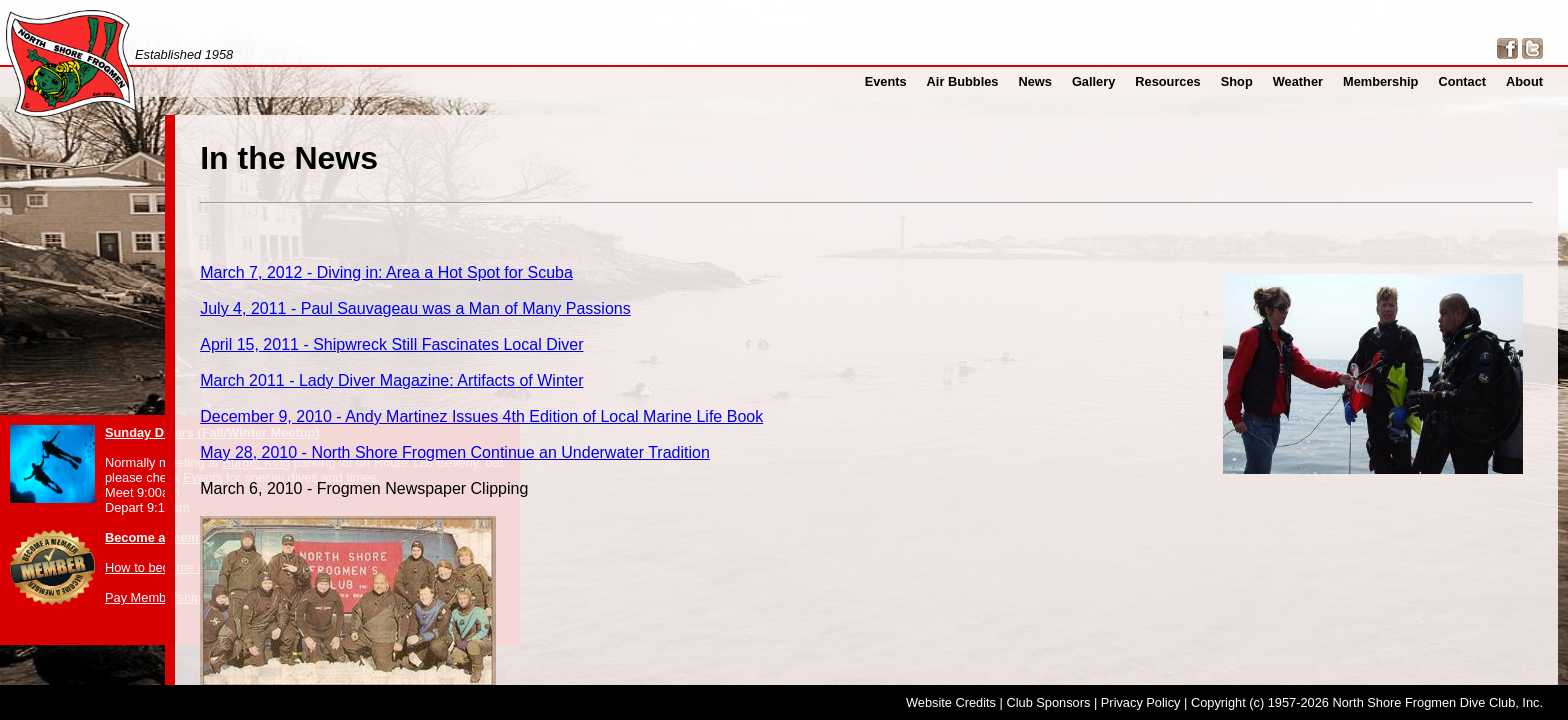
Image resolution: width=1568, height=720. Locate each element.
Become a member (162, 537)
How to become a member (180, 567)
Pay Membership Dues (169, 597)
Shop (1252, 81)
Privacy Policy (1141, 702)
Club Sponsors (1048, 702)
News (1059, 81)
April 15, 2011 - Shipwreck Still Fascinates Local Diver (771, 322)
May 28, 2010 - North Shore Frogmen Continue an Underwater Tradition (822, 412)
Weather (1311, 81)
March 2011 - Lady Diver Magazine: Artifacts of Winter (771, 352)
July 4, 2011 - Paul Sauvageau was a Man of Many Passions (790, 292)
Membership (1390, 81)
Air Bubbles (990, 81)
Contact (1467, 81)
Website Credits (951, 702)
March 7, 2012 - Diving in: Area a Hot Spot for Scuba (767, 262)
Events (918, 81)
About (1526, 81)
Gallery (1115, 81)
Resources (1186, 81)
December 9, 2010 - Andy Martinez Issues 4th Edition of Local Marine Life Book (843, 382)
